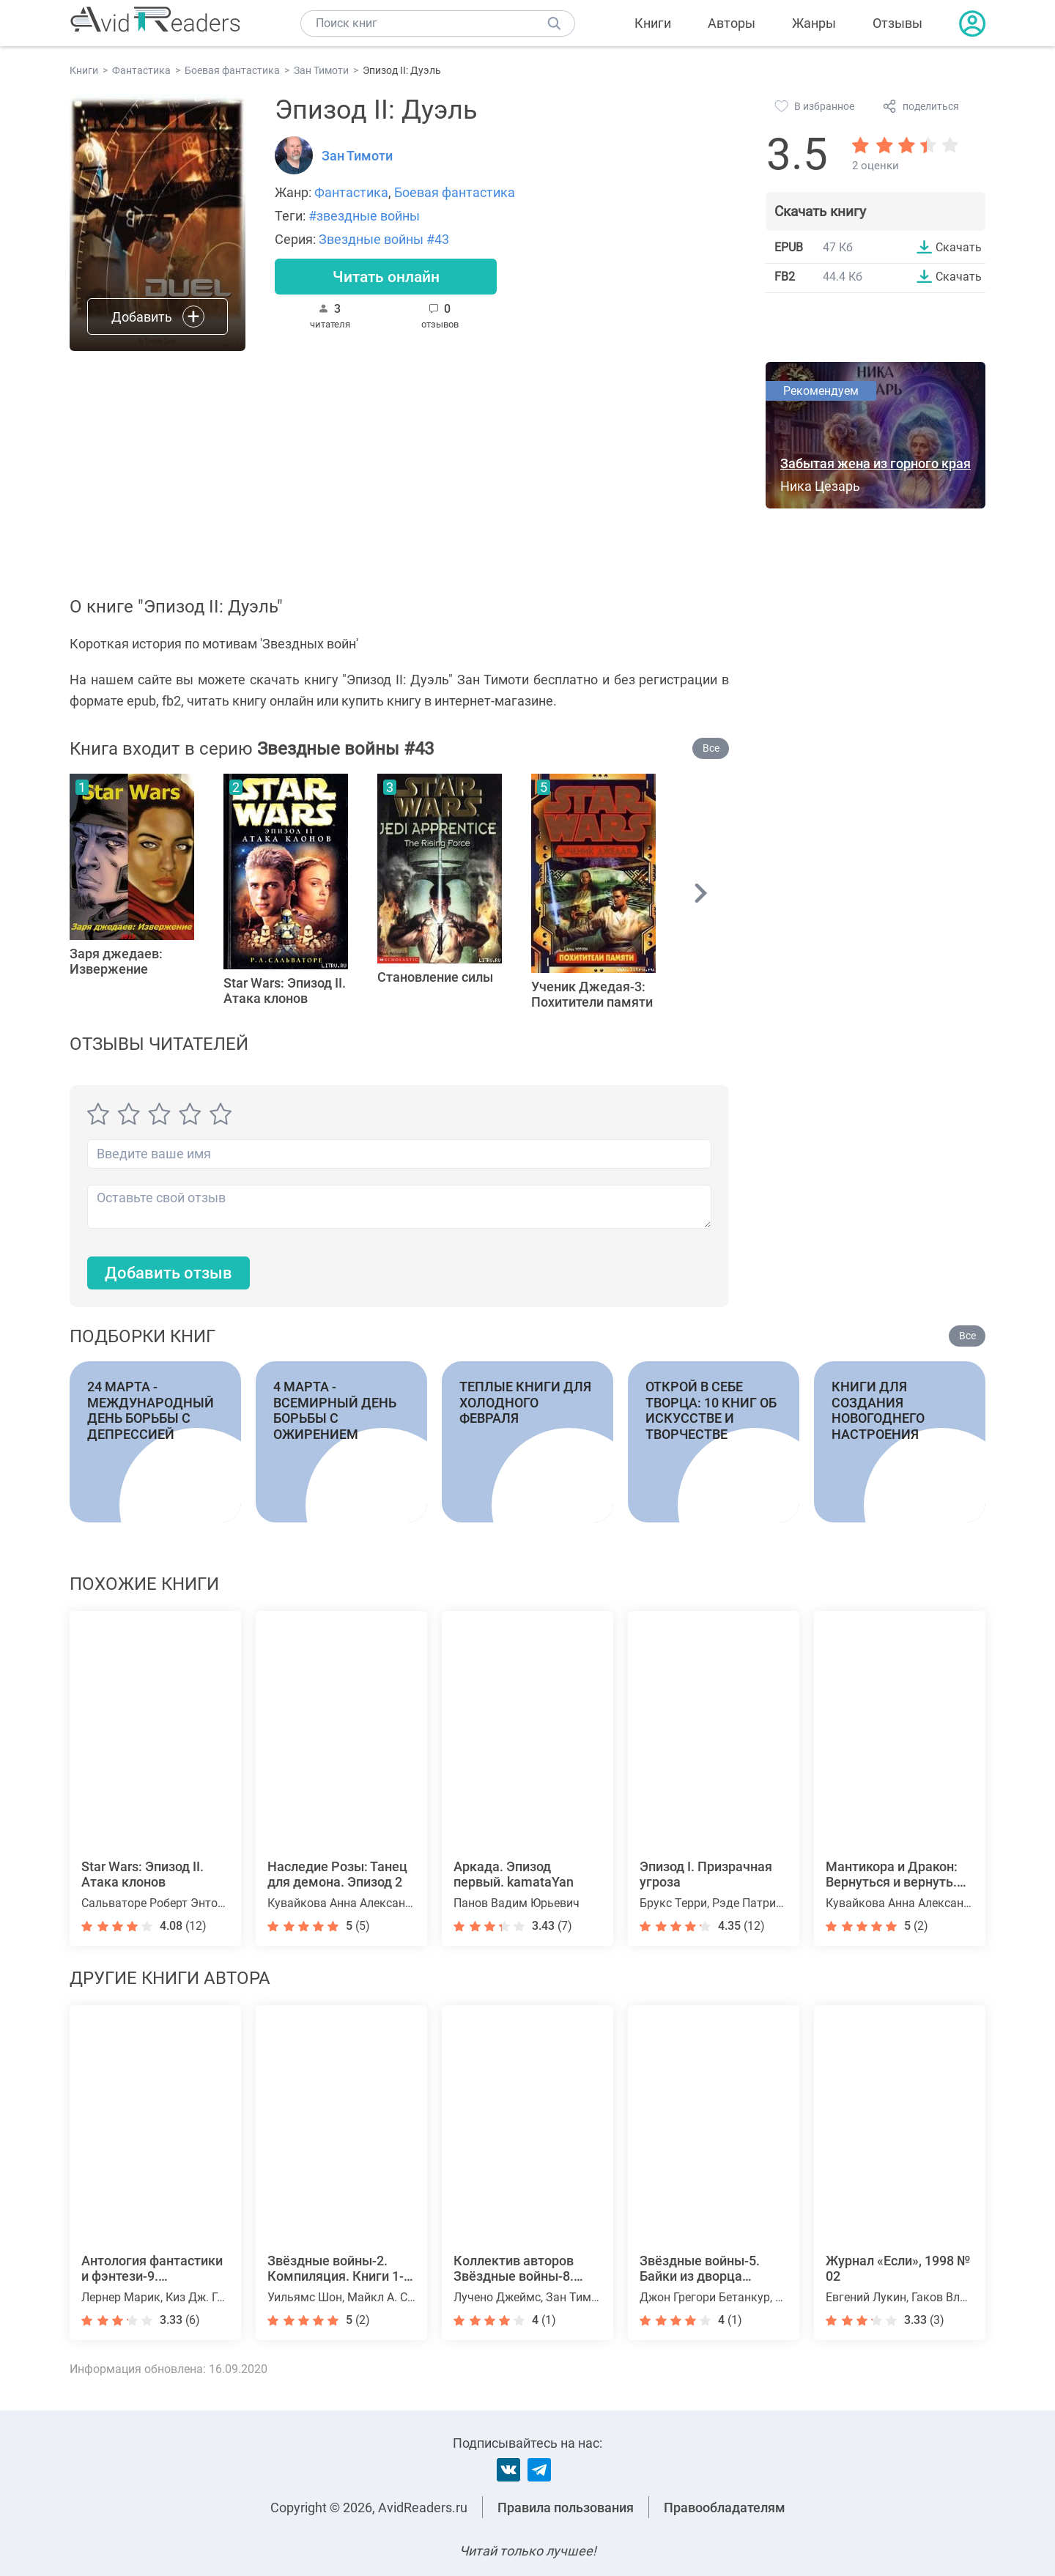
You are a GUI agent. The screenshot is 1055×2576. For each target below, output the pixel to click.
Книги (652, 23)
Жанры (814, 23)
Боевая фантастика (454, 192)
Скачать (959, 246)
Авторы (731, 23)
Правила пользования (565, 2507)
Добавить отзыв (168, 1273)
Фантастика (351, 192)
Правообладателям (724, 2507)
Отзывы (897, 23)
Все (711, 748)
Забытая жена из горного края (875, 463)
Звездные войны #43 (384, 239)
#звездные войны (364, 215)
